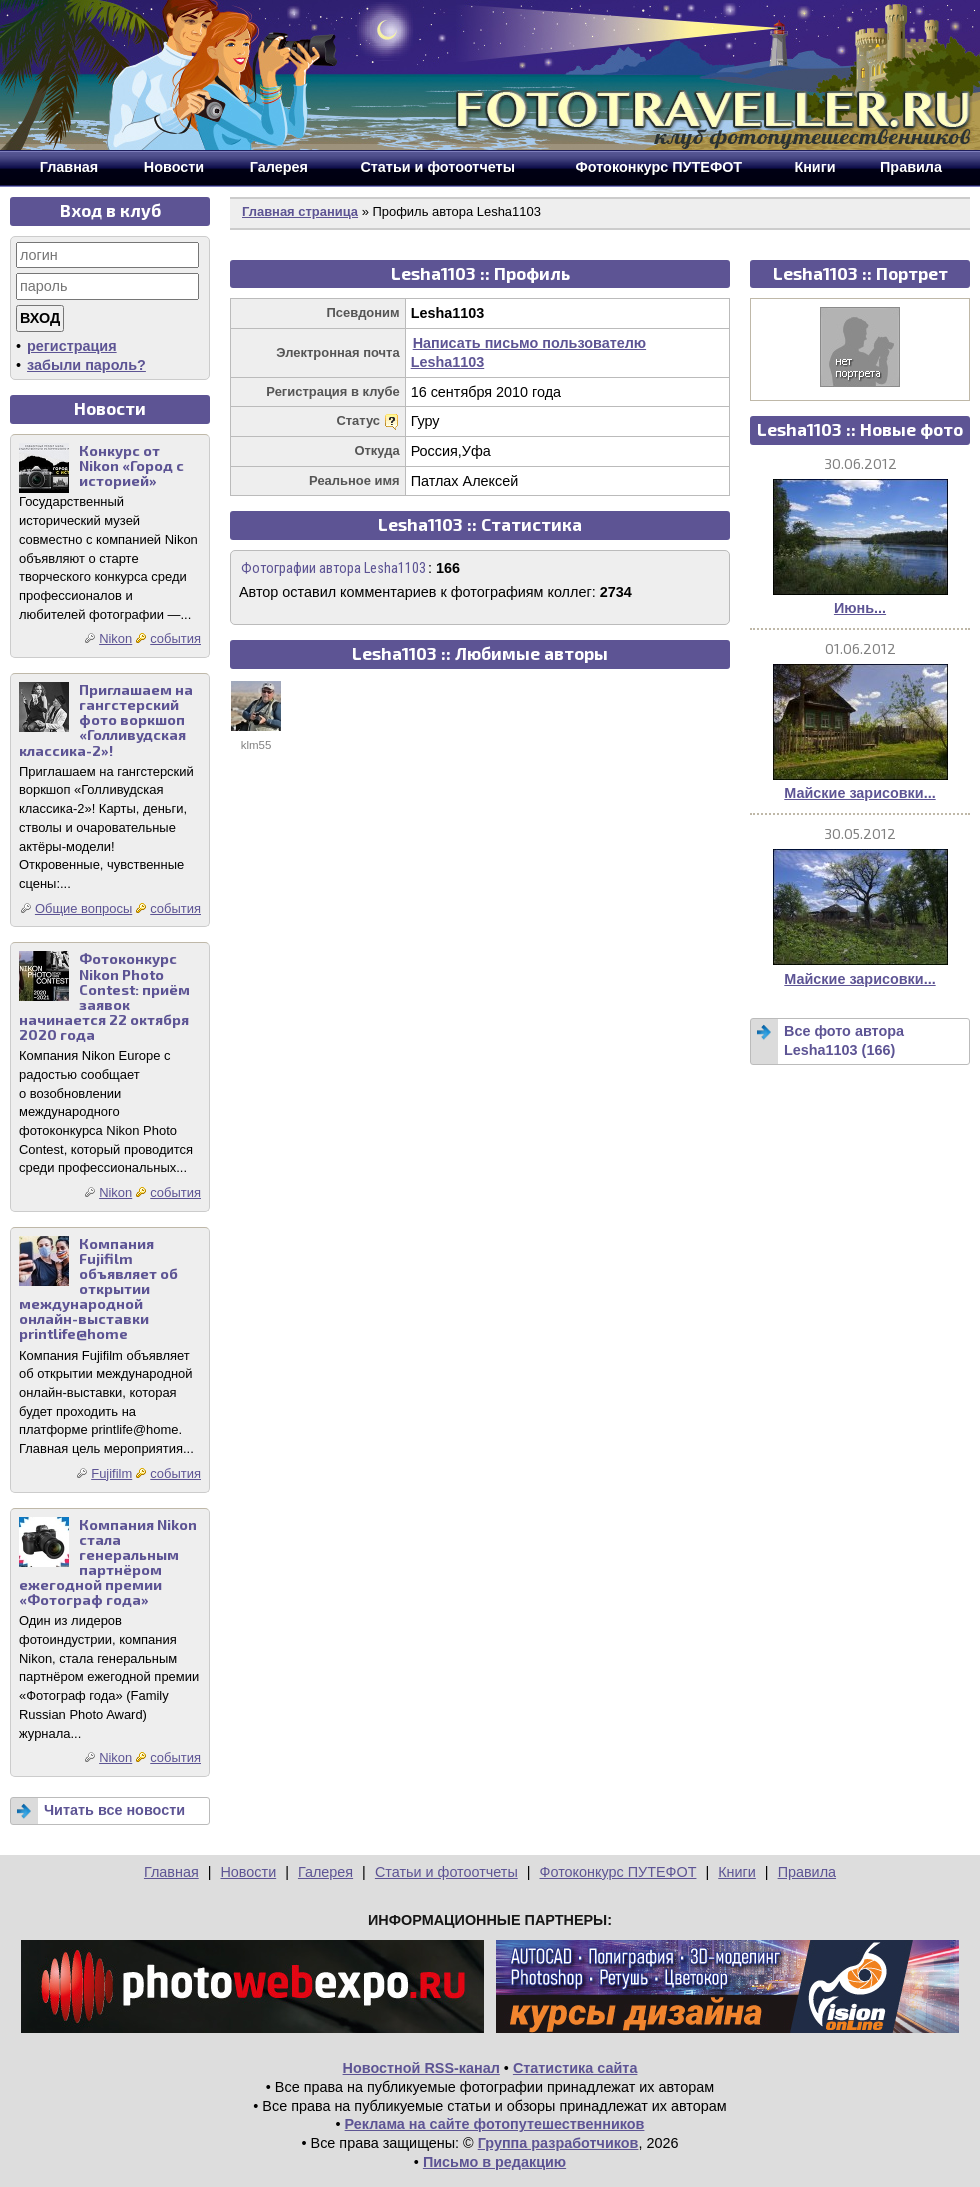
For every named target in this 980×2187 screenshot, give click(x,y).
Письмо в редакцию (494, 2162)
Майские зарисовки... (859, 793)
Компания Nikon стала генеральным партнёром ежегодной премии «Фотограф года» (108, 1562)
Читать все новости (114, 1810)
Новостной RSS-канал (421, 2068)
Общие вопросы (83, 908)
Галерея (325, 1872)
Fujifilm (111, 1473)
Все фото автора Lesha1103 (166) (844, 1040)
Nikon (115, 638)
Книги (737, 1872)
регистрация (72, 346)
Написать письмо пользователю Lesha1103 (528, 352)
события (175, 638)
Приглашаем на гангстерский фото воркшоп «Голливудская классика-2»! (106, 719)
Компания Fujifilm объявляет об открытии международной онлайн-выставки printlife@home (98, 1289)
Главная (171, 1872)
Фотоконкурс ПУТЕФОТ (618, 1872)
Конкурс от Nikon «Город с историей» (131, 465)
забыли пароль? (86, 365)
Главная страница (300, 211)
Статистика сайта (575, 2068)
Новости (248, 1872)
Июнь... (860, 608)
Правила (807, 1872)
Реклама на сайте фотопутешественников (495, 2124)
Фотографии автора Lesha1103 (333, 568)
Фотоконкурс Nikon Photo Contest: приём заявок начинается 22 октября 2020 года (104, 996)
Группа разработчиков (558, 2143)
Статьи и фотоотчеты (446, 1872)
